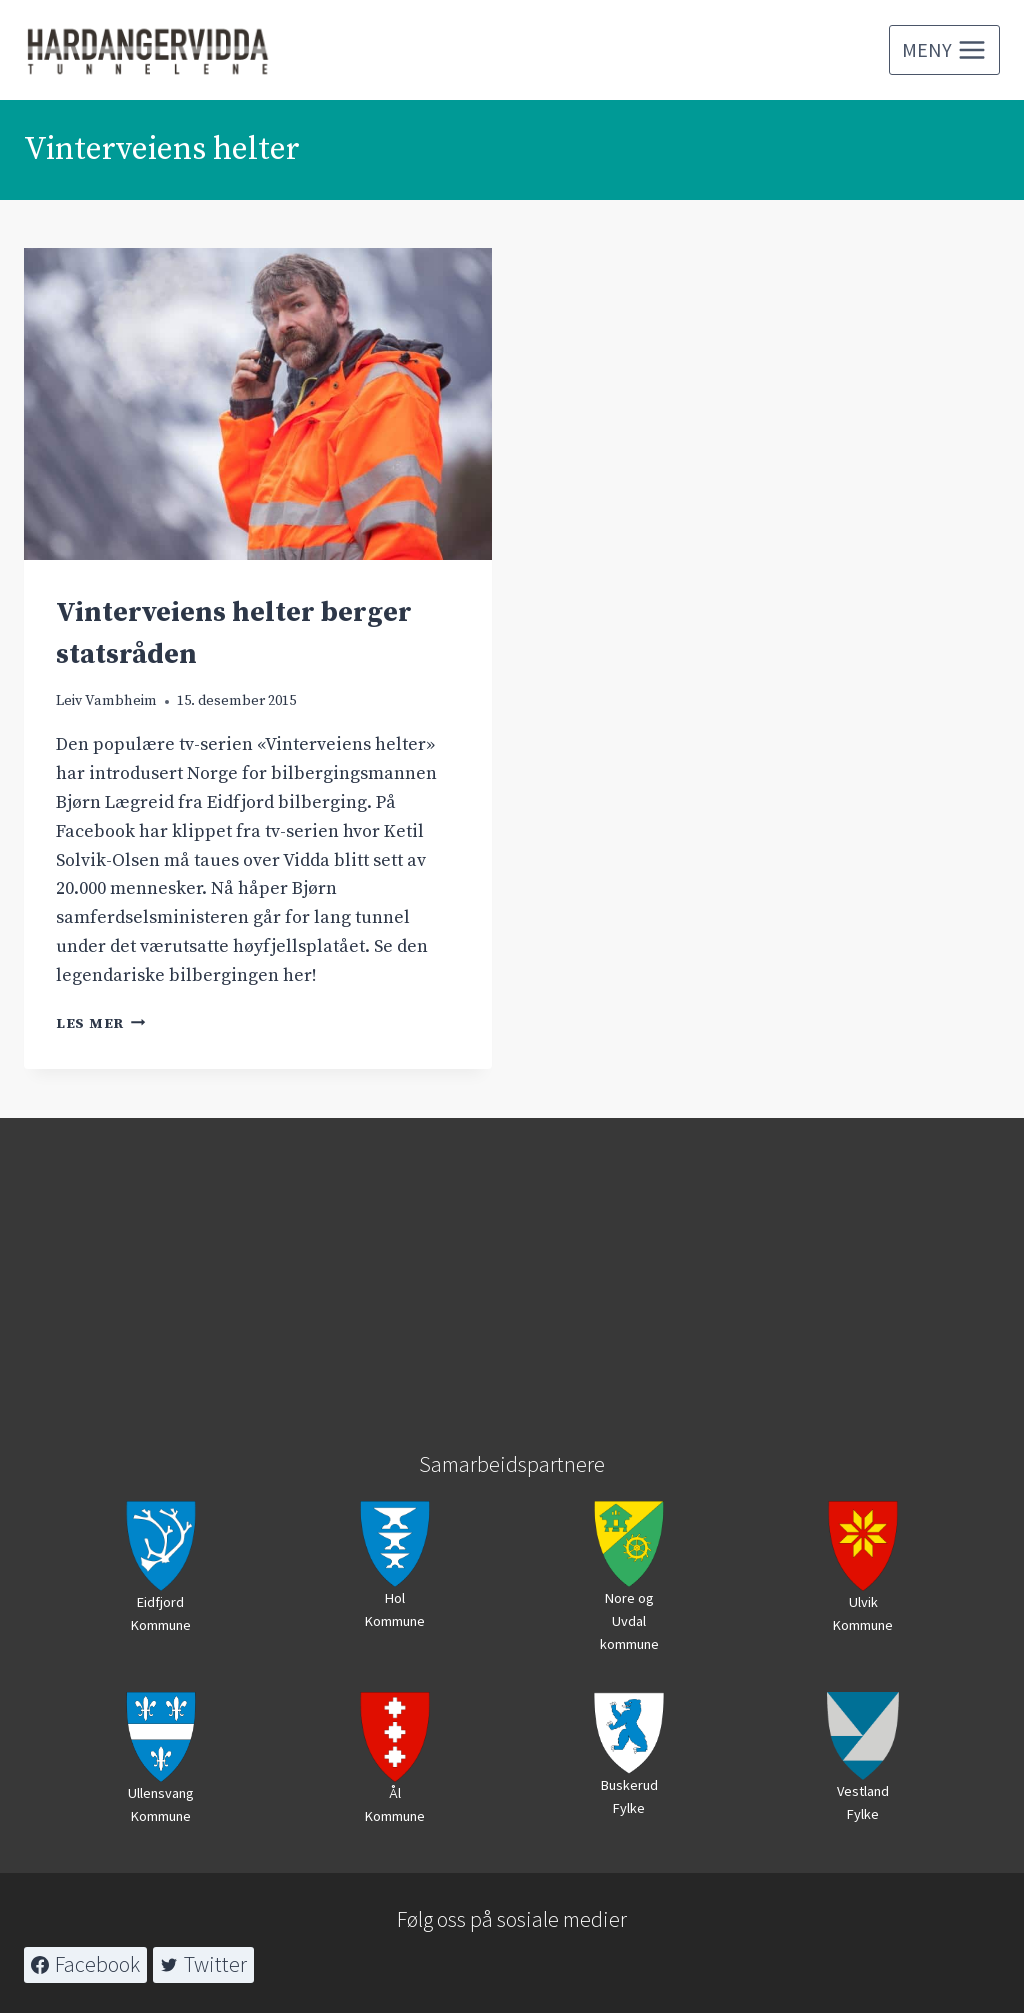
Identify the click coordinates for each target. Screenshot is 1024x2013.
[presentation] (258, 404)
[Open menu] (944, 50)
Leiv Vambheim (106, 701)
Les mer (101, 1024)
